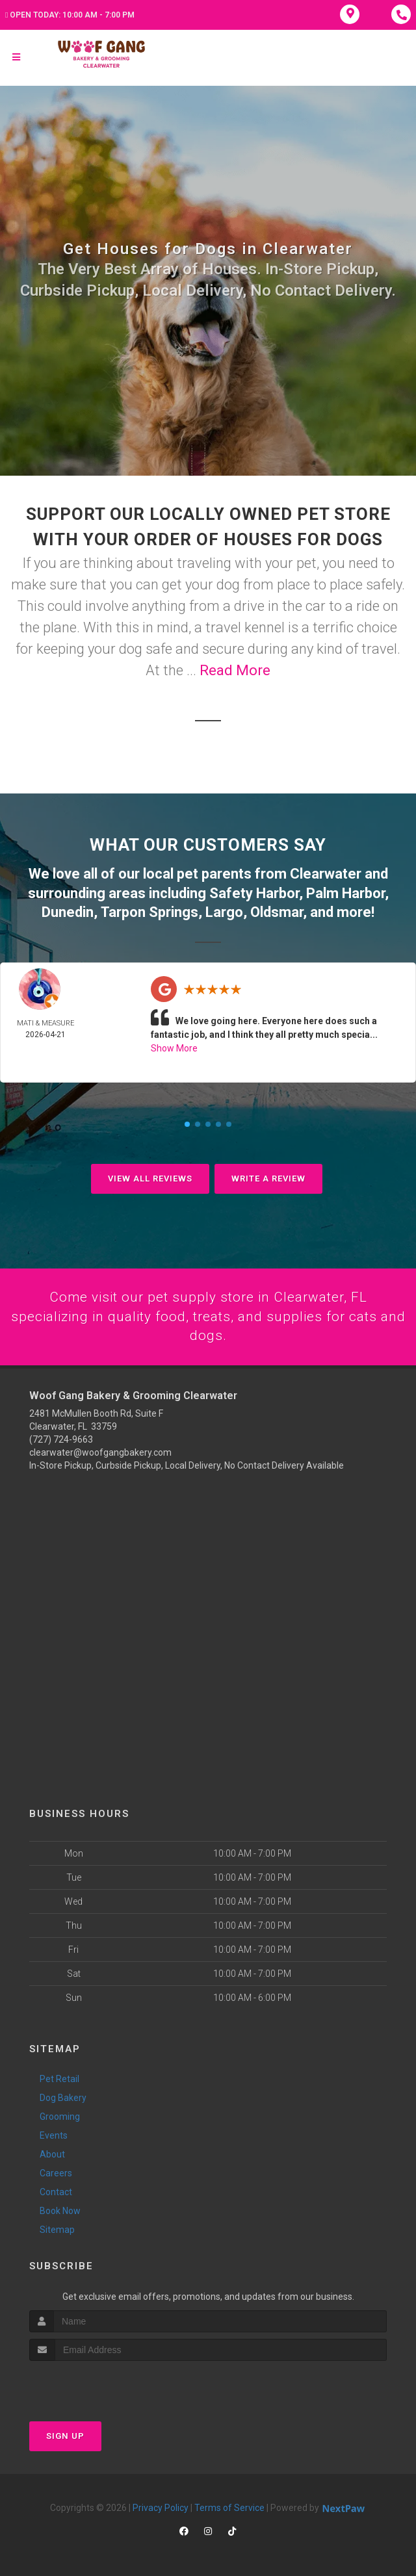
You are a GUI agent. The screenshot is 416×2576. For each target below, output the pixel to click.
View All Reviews (150, 1176)
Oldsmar (276, 910)
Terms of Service (229, 2508)
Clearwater (325, 873)
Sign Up (65, 2436)
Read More (235, 670)
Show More (174, 1046)
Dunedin (68, 910)
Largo (224, 910)
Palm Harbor (345, 892)
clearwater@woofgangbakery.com (100, 1452)
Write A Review (268, 1176)
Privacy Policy (160, 2508)
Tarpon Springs (149, 910)
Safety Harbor (254, 892)
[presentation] (98, 2385)
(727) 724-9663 (61, 1439)
